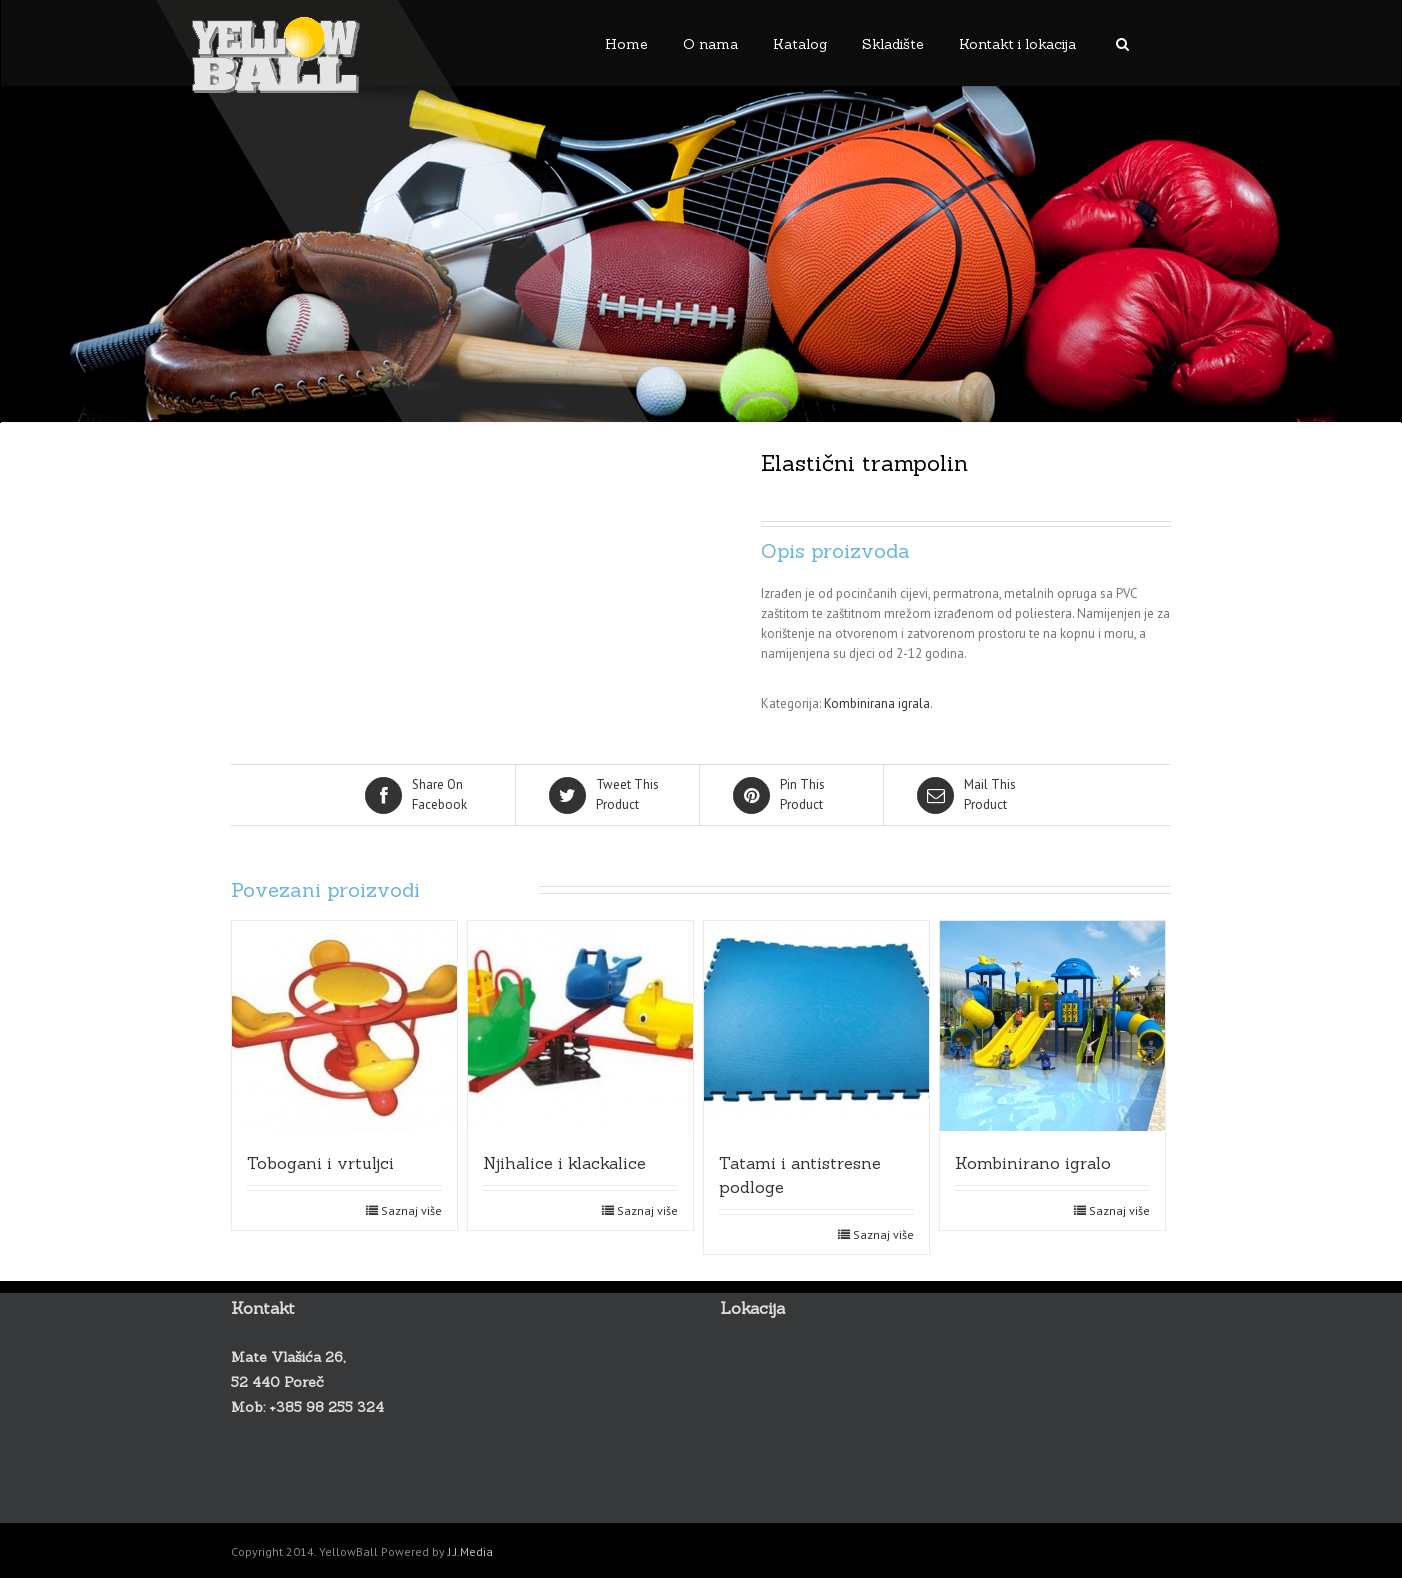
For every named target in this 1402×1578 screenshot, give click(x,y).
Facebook (425, 794)
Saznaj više (411, 1210)
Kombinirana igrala (877, 703)
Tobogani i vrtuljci (320, 1163)
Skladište (893, 44)
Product (609, 794)
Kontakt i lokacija (1017, 44)
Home (626, 44)
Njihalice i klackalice (564, 1163)
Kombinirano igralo (1033, 1163)
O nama (710, 44)
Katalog (800, 44)
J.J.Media (470, 1551)
